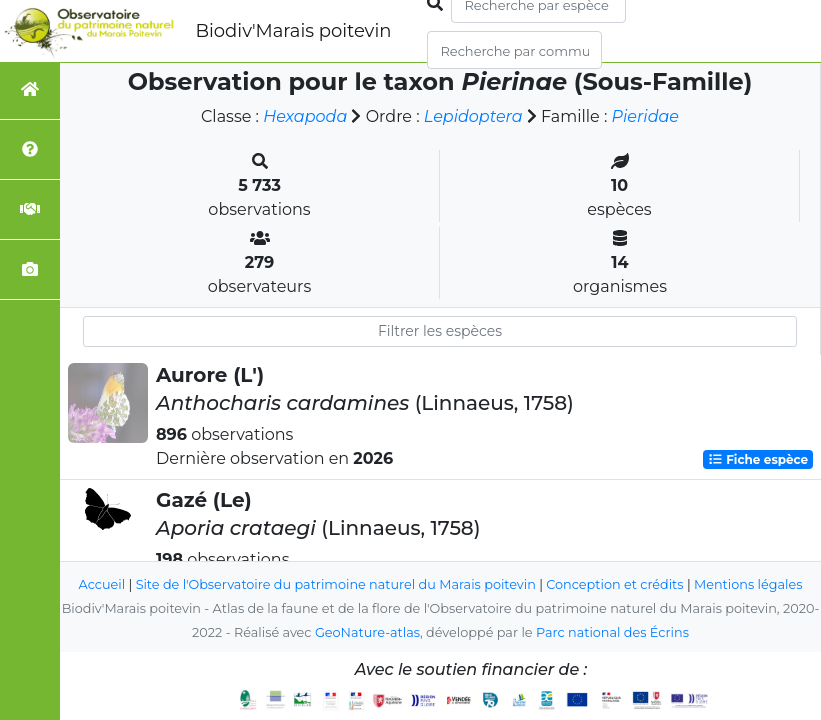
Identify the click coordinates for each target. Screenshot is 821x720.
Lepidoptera (473, 116)
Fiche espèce (758, 459)
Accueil (102, 584)
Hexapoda (305, 116)
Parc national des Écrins (612, 632)
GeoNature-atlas (367, 632)
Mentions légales (748, 584)
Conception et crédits (614, 584)
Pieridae (645, 116)
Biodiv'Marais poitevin (293, 31)
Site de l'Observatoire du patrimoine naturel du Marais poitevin (336, 584)
